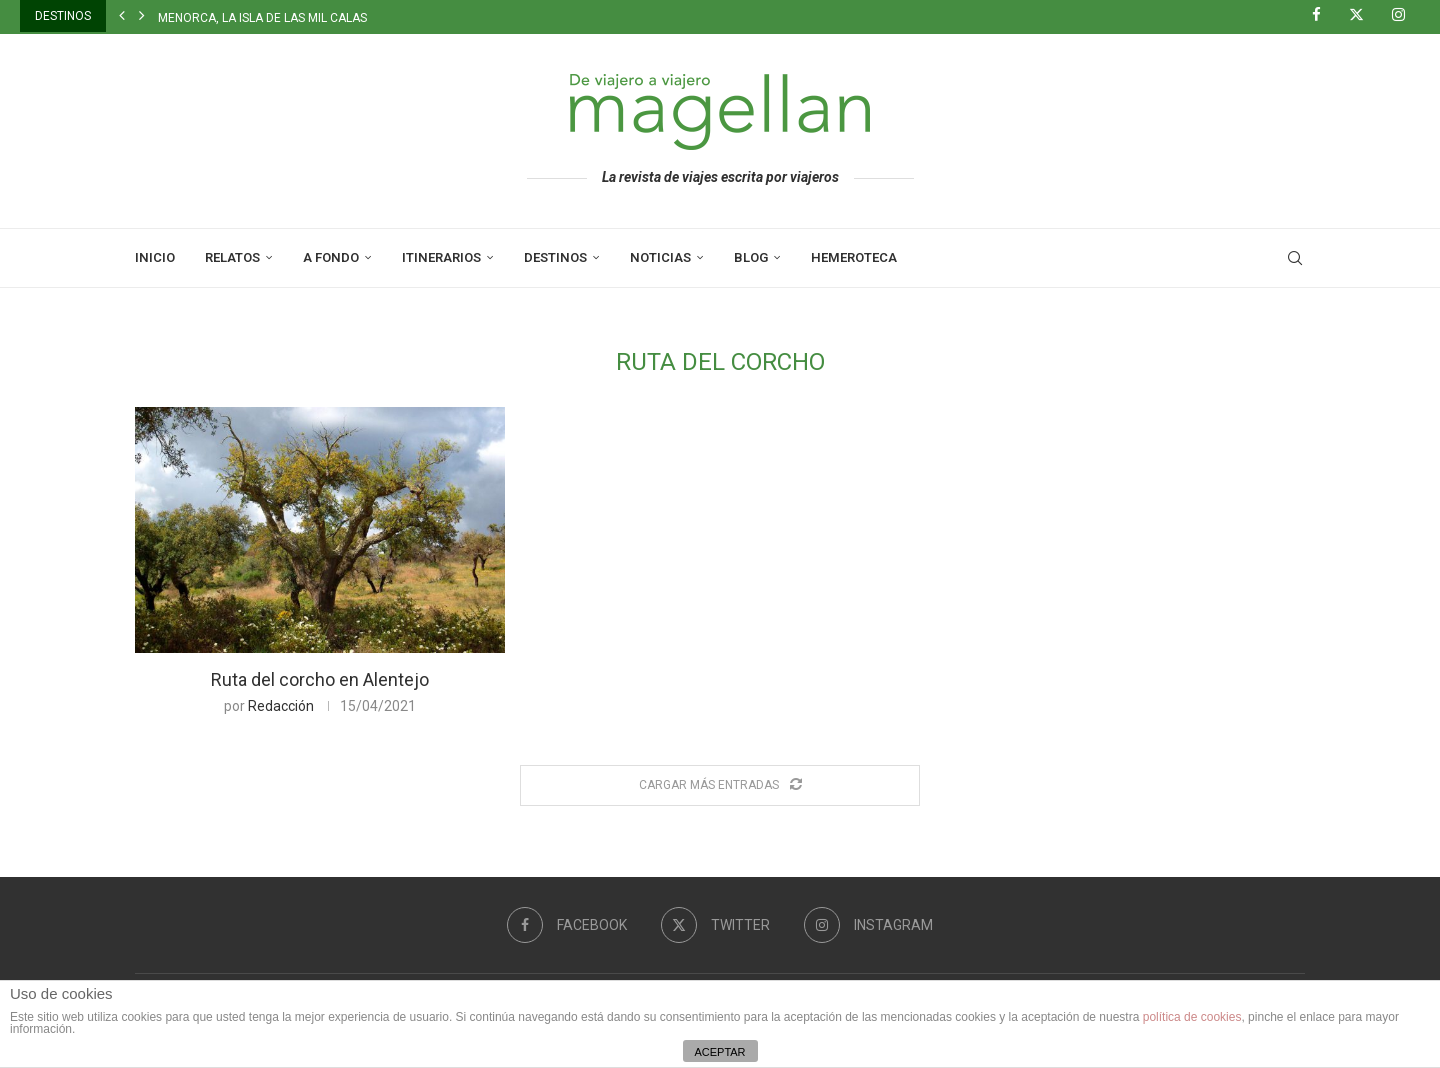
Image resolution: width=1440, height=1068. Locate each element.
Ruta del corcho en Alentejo (320, 679)
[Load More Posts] (720, 785)
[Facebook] (1324, 16)
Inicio (155, 257)
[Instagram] (1406, 16)
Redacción (281, 706)
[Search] (1295, 258)
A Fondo (331, 257)
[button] (122, 16)
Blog (751, 257)
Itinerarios (441, 257)
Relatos (232, 257)
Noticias (660, 257)
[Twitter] (1364, 16)
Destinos (555, 257)
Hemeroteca (854, 257)
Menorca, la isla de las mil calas (262, 18)
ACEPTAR (719, 1052)
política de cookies (1192, 1017)
